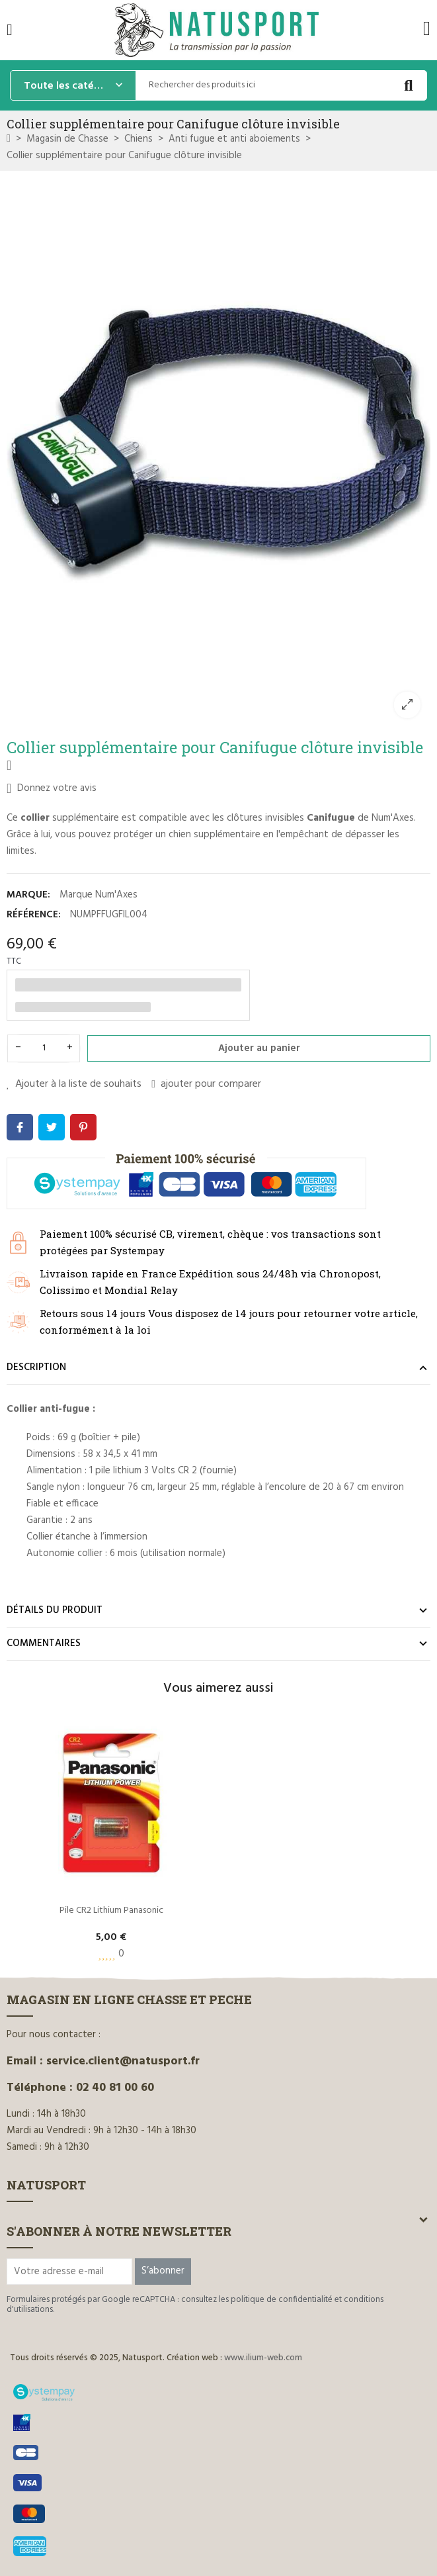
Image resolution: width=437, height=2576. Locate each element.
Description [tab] (36, 1367)
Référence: (34, 915)
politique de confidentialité (282, 2300)
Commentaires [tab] (44, 1643)
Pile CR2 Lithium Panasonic (111, 1910)
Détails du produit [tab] (54, 1610)
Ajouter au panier (259, 1048)
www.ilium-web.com (263, 2358)
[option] (218, 452)
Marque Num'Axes (99, 895)
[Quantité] (43, 1048)
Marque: (28, 895)
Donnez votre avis (52, 788)
